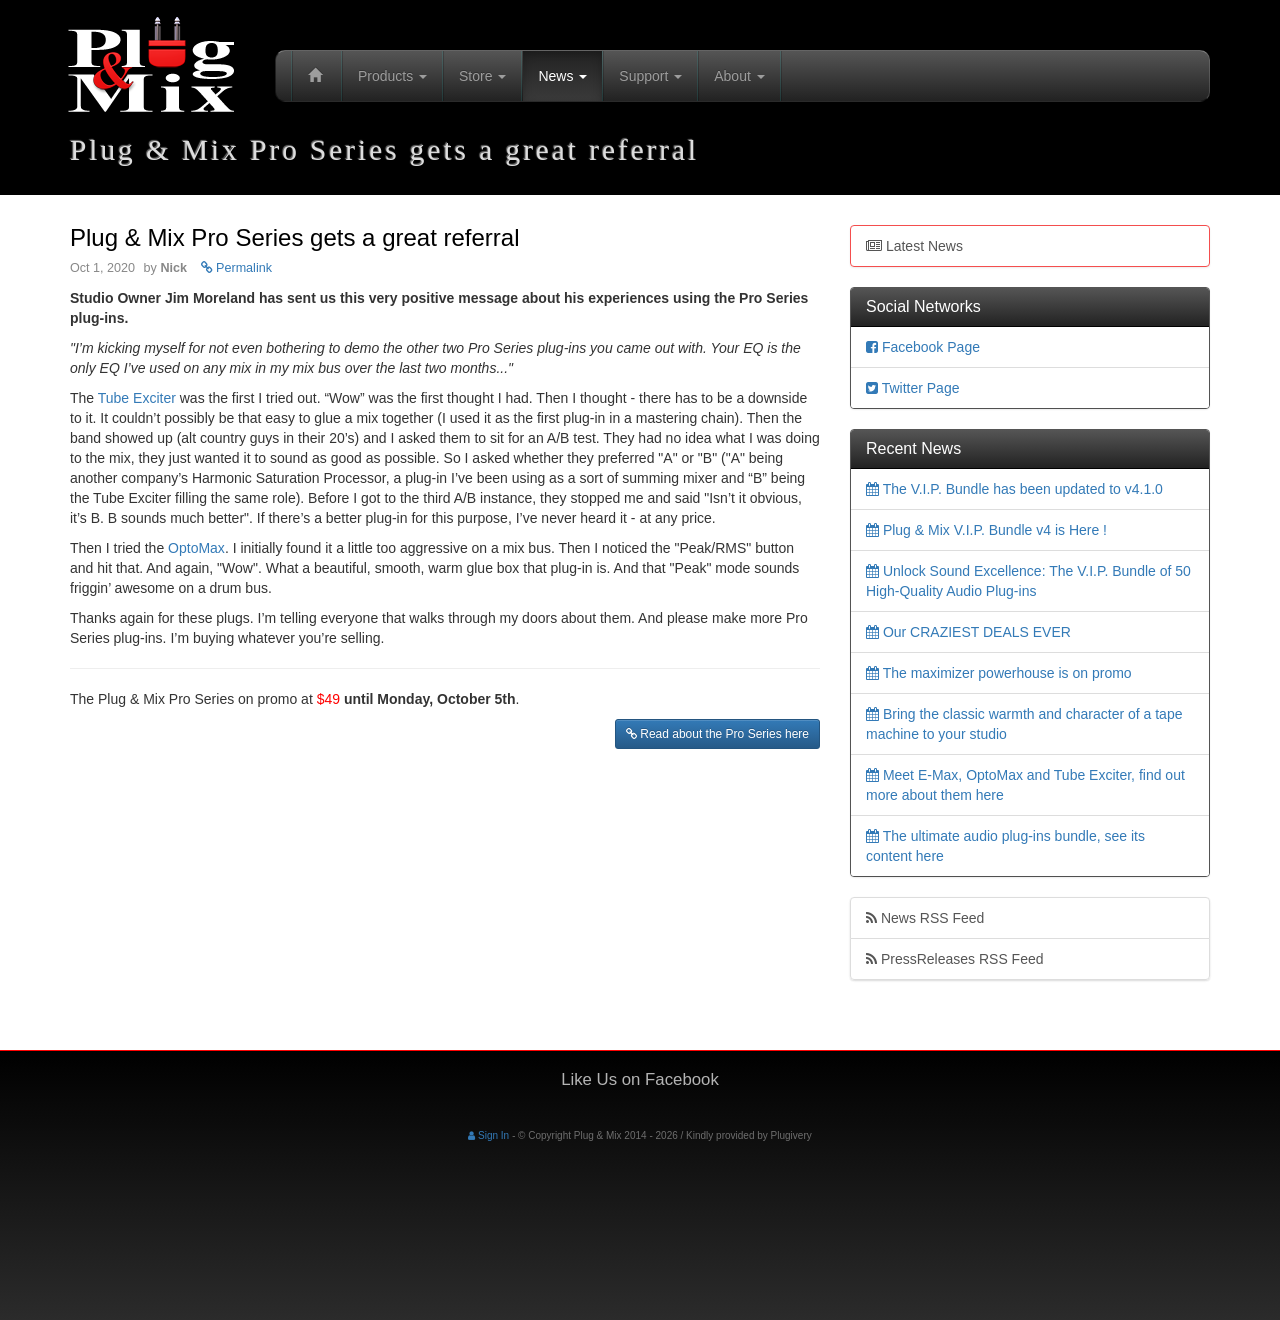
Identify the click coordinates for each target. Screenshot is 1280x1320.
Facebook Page (923, 347)
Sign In (488, 1135)
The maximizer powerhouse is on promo (999, 673)
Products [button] (392, 76)
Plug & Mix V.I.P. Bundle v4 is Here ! (986, 530)
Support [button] (650, 76)
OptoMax (196, 548)
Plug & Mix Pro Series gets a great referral (295, 237)
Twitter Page (912, 388)
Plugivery (791, 1135)
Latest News (914, 246)
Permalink (237, 268)
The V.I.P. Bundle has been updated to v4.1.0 (1014, 489)
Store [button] (482, 76)
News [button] (562, 76)
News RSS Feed (925, 918)
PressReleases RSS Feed (955, 959)
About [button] (739, 76)
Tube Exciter (137, 398)
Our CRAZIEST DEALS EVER (968, 632)
